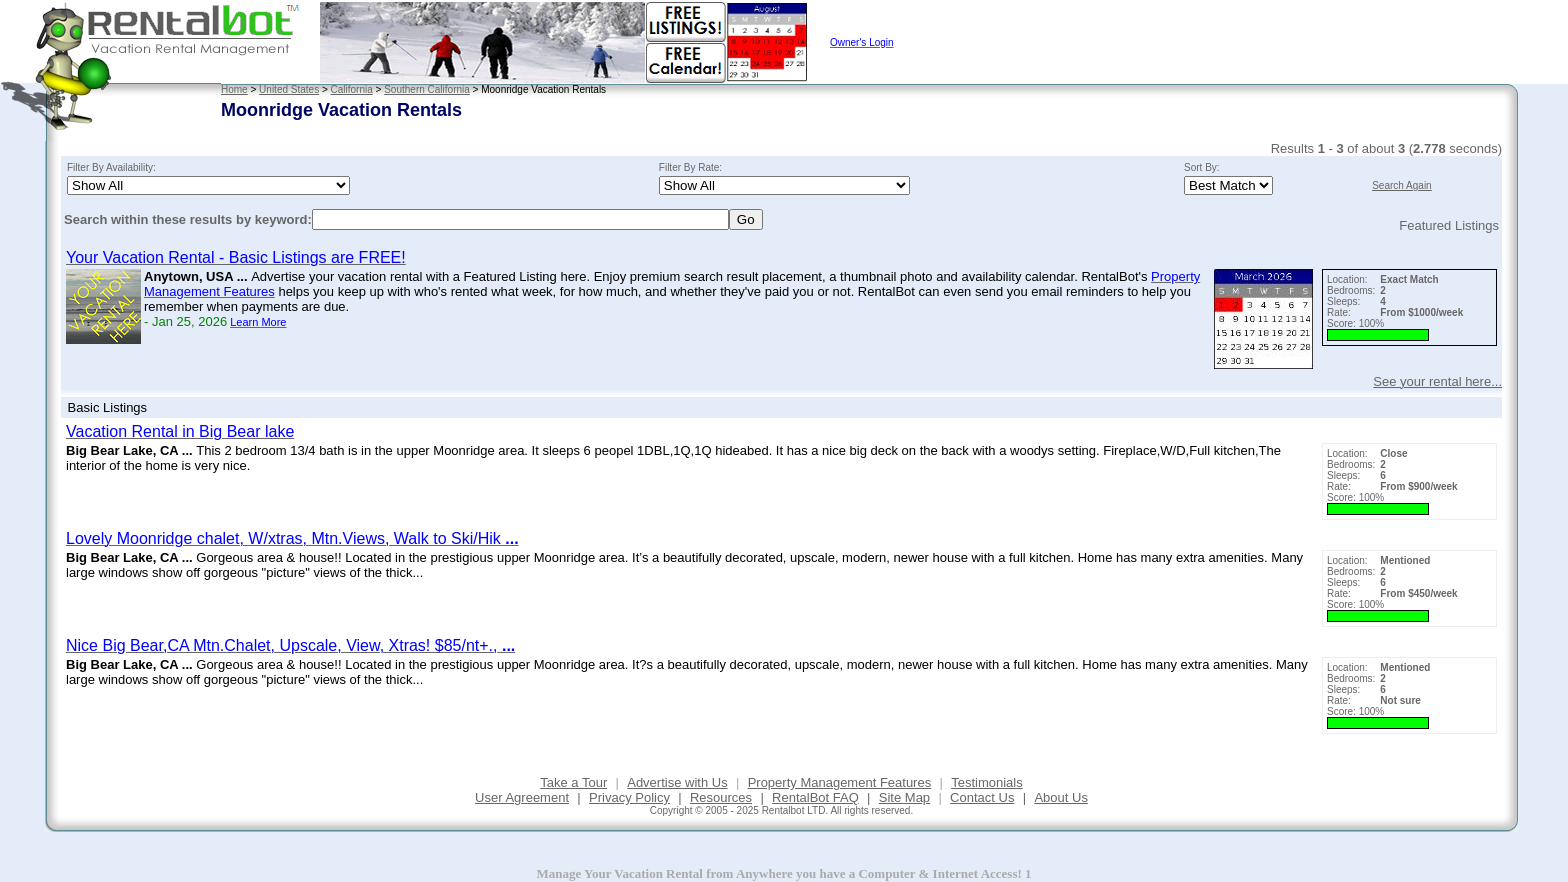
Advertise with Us (677, 782)
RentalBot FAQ (815, 797)
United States (289, 89)
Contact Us (982, 797)
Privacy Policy (629, 797)
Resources (721, 797)
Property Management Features (840, 782)
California (352, 89)
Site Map (904, 797)
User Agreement (522, 797)
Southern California (427, 89)
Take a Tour (573, 782)
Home (234, 89)
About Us (1060, 797)
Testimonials (987, 782)
